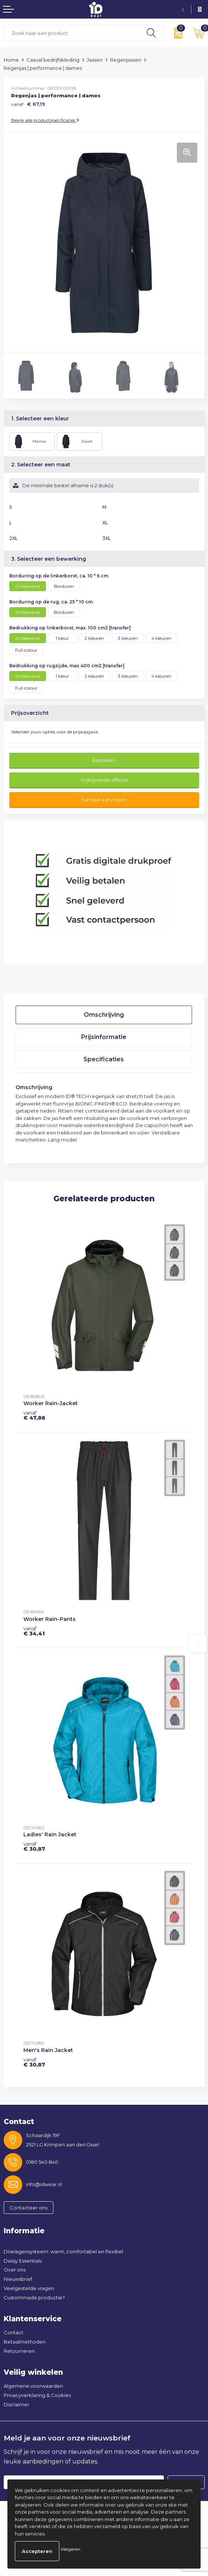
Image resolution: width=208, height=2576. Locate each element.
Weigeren (70, 2549)
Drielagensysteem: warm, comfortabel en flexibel (63, 2251)
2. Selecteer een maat (40, 464)
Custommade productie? (34, 2297)
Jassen (95, 60)
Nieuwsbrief (18, 2279)
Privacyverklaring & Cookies (37, 2395)
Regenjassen (125, 60)
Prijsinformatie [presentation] (103, 1037)
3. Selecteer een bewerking (48, 559)
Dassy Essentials (23, 2261)
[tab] (104, 1015)
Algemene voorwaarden (33, 2386)
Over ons (15, 2270)
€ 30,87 (34, 1846)
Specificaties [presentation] (103, 1059)
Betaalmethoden (25, 2342)
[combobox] (72, 33)
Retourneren (19, 2351)
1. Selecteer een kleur (40, 418)
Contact (13, 2332)
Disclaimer (16, 2404)
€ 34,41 (34, 1631)
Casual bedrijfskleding (52, 60)
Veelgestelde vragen (29, 2288)
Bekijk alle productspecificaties (45, 120)
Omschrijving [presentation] (104, 1014)
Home (11, 60)
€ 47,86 (34, 1415)
